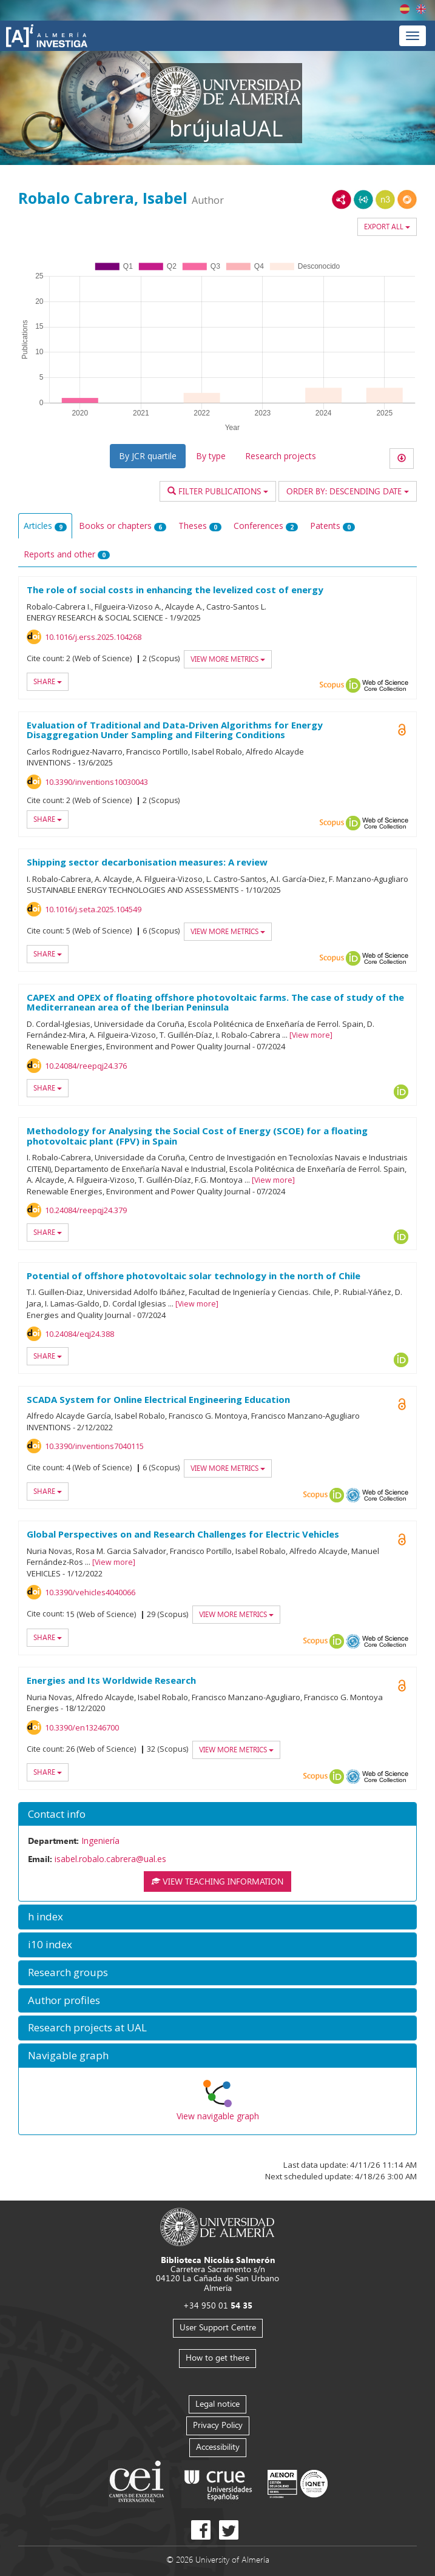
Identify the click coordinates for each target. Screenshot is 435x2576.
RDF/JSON (407, 199)
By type (211, 456)
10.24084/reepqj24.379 (86, 1210)
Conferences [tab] (266, 525)
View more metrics (228, 659)
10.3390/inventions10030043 (96, 781)
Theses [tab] (199, 525)
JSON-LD (363, 199)
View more (311, 1035)
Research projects (280, 456)
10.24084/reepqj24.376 (86, 1065)
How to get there (217, 2357)
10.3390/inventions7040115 (94, 1446)
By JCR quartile (148, 456)
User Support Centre (218, 2327)
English (421, 9)
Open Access (401, 1404)
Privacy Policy (218, 2424)
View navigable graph (218, 2116)
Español (405, 9)
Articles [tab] (45, 525)
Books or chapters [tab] (122, 525)
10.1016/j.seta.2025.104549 (93, 909)
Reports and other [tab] (67, 554)
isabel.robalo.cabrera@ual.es (110, 1859)
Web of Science (385, 685)
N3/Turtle (385, 199)
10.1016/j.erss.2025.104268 (93, 636)
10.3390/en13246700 (82, 1727)
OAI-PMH (353, 1495)
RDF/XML (341, 199)
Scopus (332, 685)
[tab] (217, 1814)
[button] (217, 1814)
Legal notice (217, 2403)
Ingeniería (100, 1840)
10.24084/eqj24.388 (79, 1333)
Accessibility (218, 2446)
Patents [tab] (332, 525)
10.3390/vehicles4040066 (90, 1592)
